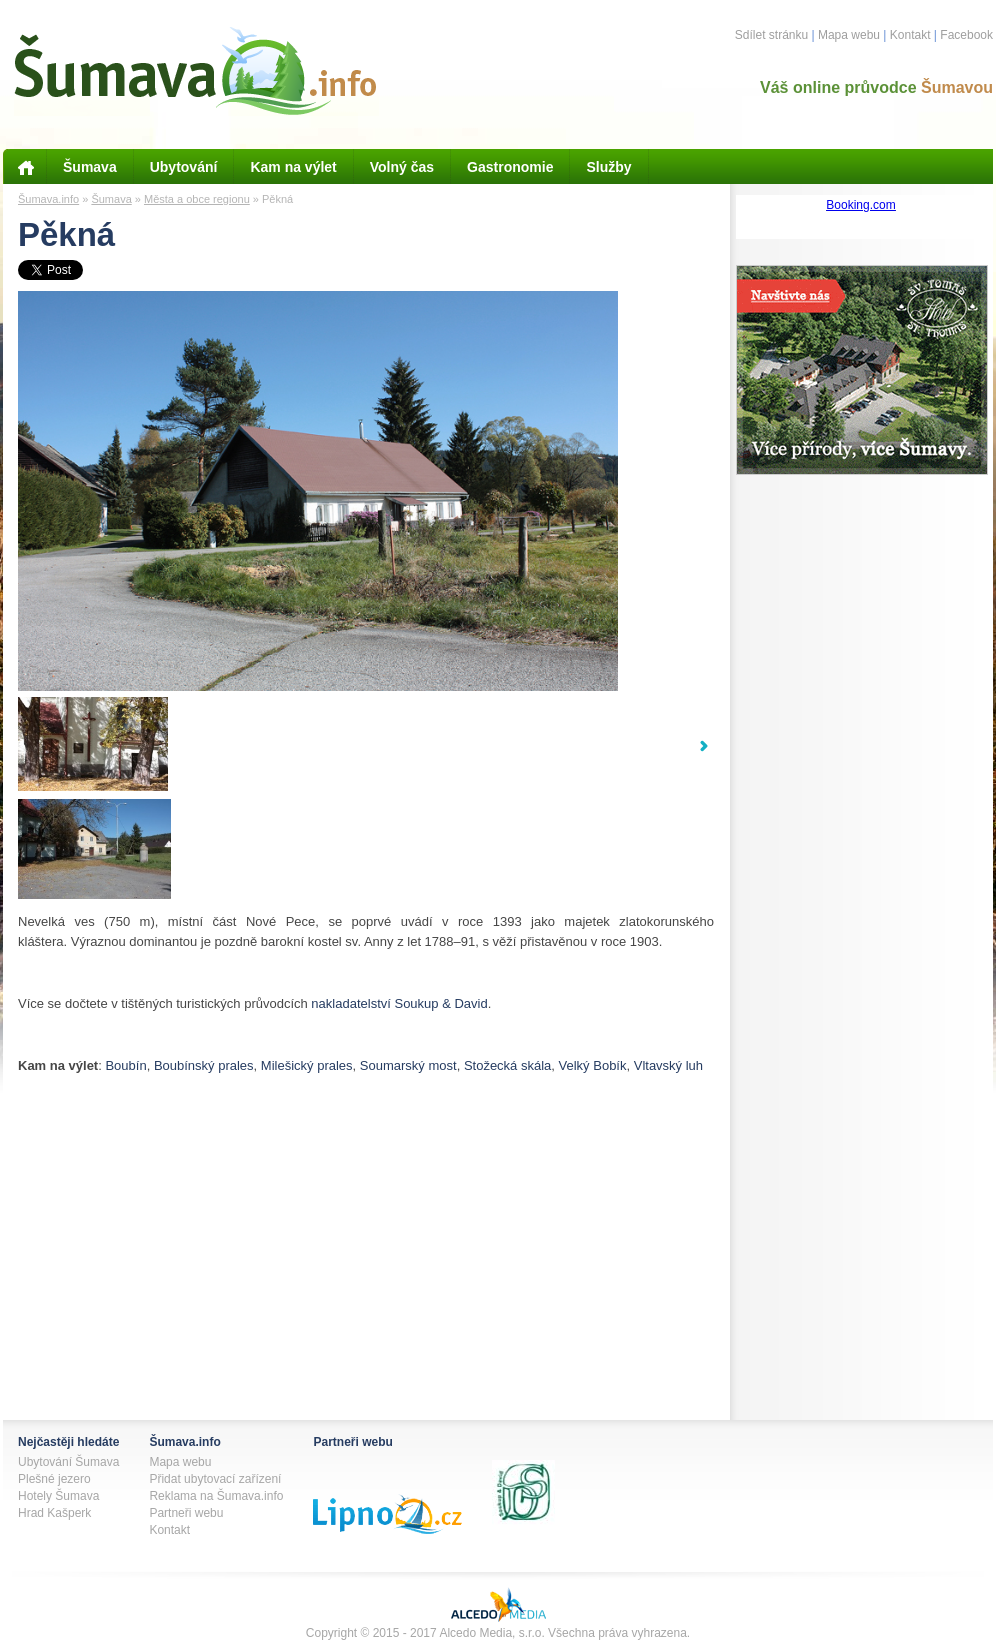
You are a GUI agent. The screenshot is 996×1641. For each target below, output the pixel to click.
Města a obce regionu (197, 199)
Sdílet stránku (771, 35)
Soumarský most (408, 1065)
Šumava (90, 167)
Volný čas (402, 167)
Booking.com (860, 205)
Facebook (966, 35)
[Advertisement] (252, 1384)
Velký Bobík (593, 1065)
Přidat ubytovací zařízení (215, 1479)
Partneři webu (186, 1513)
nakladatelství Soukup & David (399, 1003)
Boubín (125, 1065)
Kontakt (910, 35)
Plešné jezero (54, 1479)
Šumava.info (48, 199)
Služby (608, 167)
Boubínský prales (204, 1065)
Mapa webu (849, 35)
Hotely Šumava (58, 1496)
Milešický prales (307, 1065)
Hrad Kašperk (54, 1513)
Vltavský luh (668, 1065)
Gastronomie (510, 167)
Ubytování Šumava (68, 1462)
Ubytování (184, 167)
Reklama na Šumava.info (216, 1496)
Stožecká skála (507, 1065)
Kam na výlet (293, 167)
